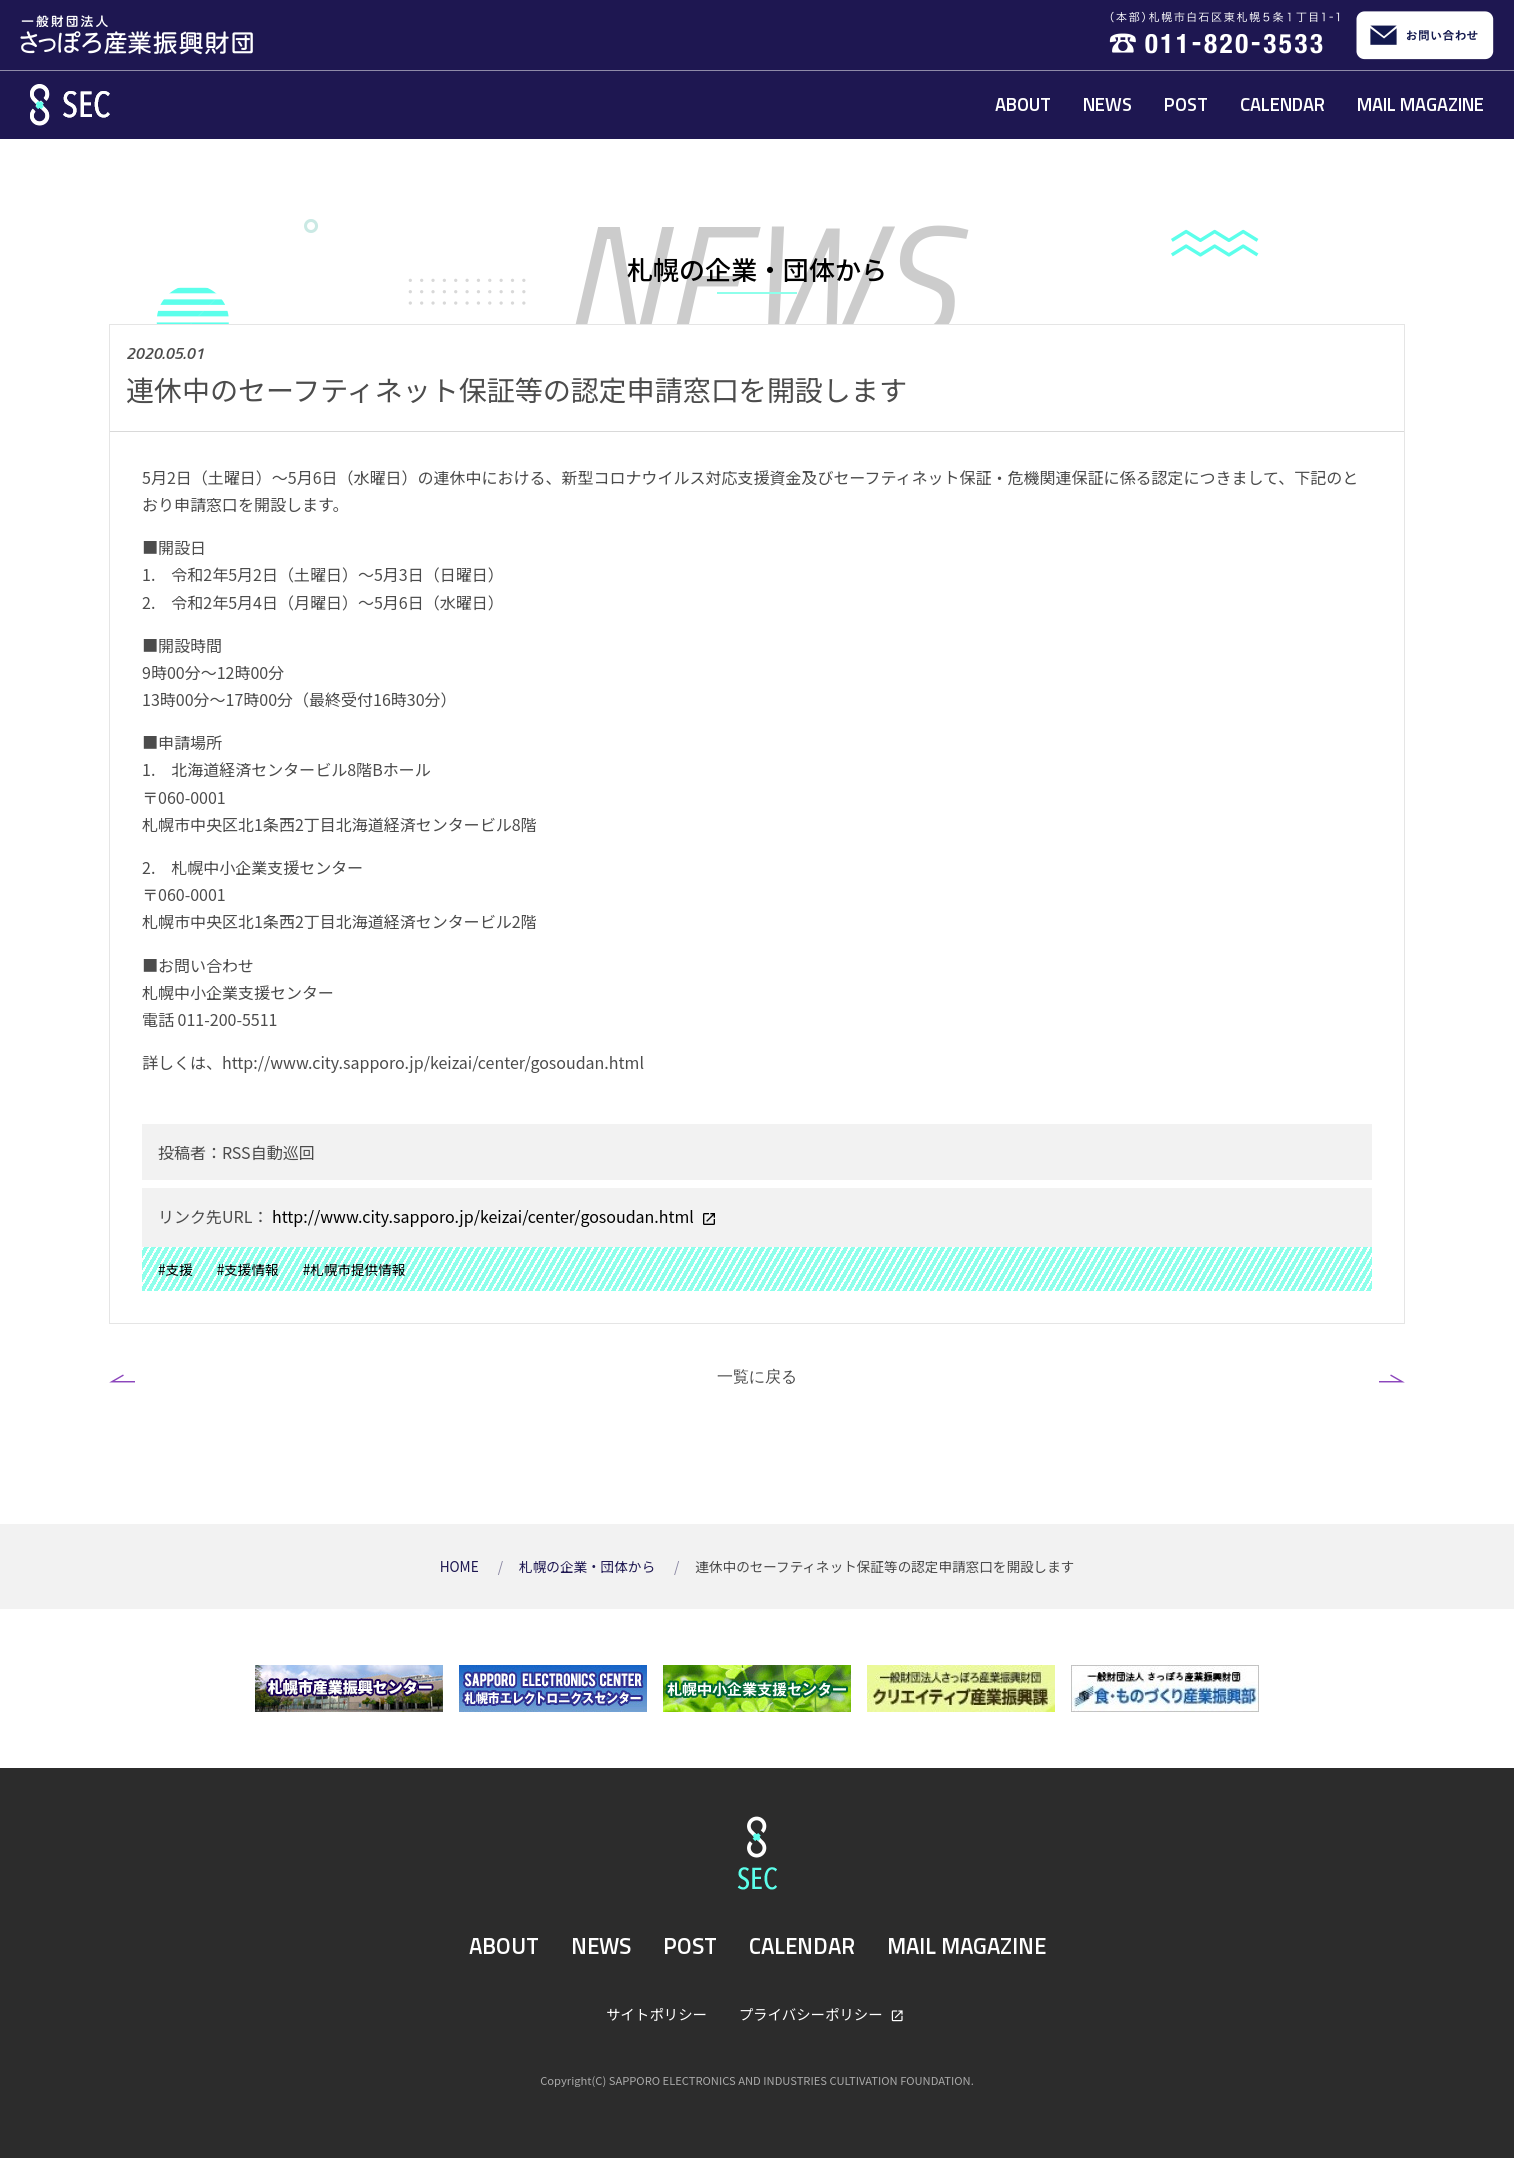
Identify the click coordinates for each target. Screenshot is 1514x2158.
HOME (461, 1566)
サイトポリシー (656, 2013)
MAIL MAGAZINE (1420, 104)
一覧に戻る (757, 1376)
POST (1186, 104)
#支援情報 (248, 1269)
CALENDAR (1282, 104)
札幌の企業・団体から (588, 1566)
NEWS (1107, 104)
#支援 (175, 1269)
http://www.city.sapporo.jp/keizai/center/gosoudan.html (482, 1216)
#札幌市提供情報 (354, 1269)
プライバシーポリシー (812, 2013)
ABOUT (1023, 104)
